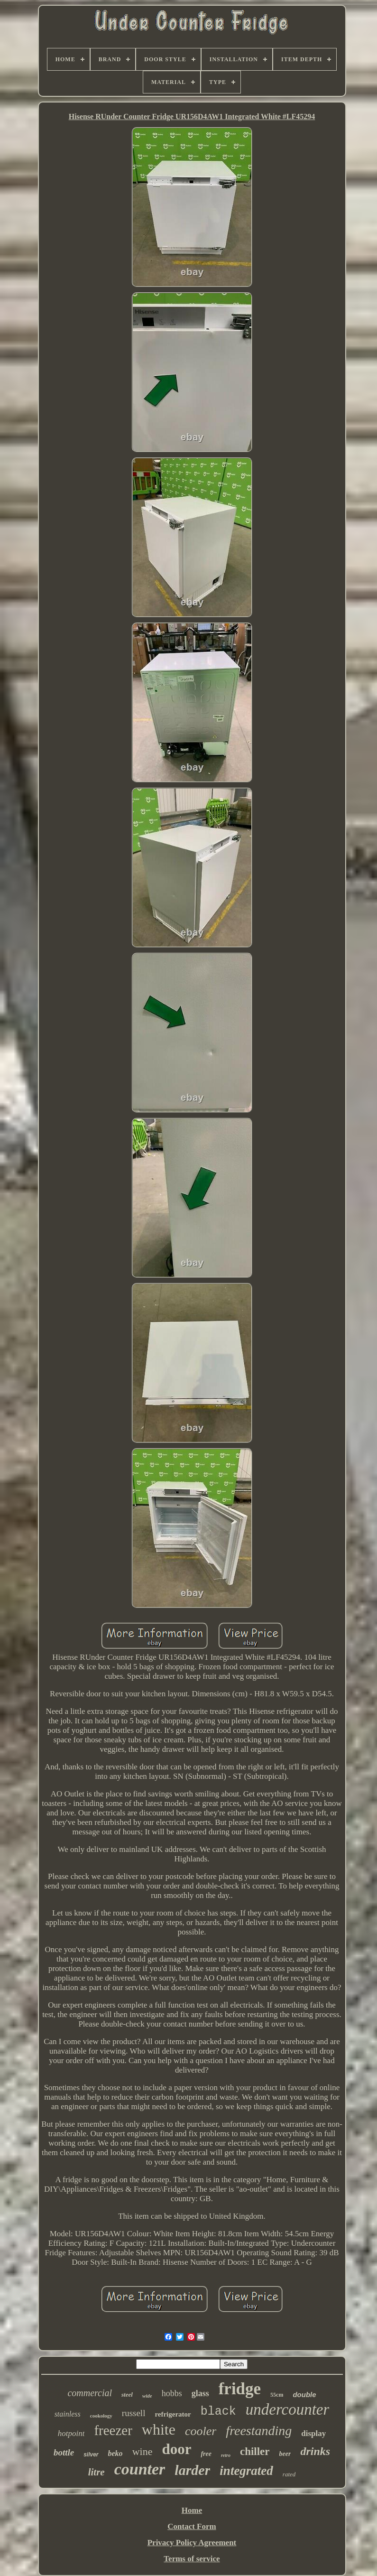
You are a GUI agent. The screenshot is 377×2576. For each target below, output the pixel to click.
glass (200, 2393)
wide (147, 2396)
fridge (240, 2389)
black (218, 2411)
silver (90, 2454)
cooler (200, 2431)
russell (134, 2413)
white (158, 2429)
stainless (68, 2414)
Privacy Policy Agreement (192, 2542)
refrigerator (173, 2414)
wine (142, 2451)
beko (115, 2453)
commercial (89, 2393)
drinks (315, 2451)
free (206, 2453)
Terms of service (192, 2558)
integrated (246, 2471)
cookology (101, 2415)
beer (285, 2453)
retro (225, 2455)
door (176, 2449)
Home (192, 2510)
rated (289, 2474)
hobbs (172, 2393)
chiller (255, 2451)
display (313, 2433)
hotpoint (71, 2433)
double (304, 2394)
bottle (64, 2452)
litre (96, 2472)
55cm (276, 2394)
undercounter (288, 2409)
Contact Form (191, 2526)
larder (192, 2470)
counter (140, 2469)
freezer (113, 2430)
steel (127, 2394)
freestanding (259, 2430)
